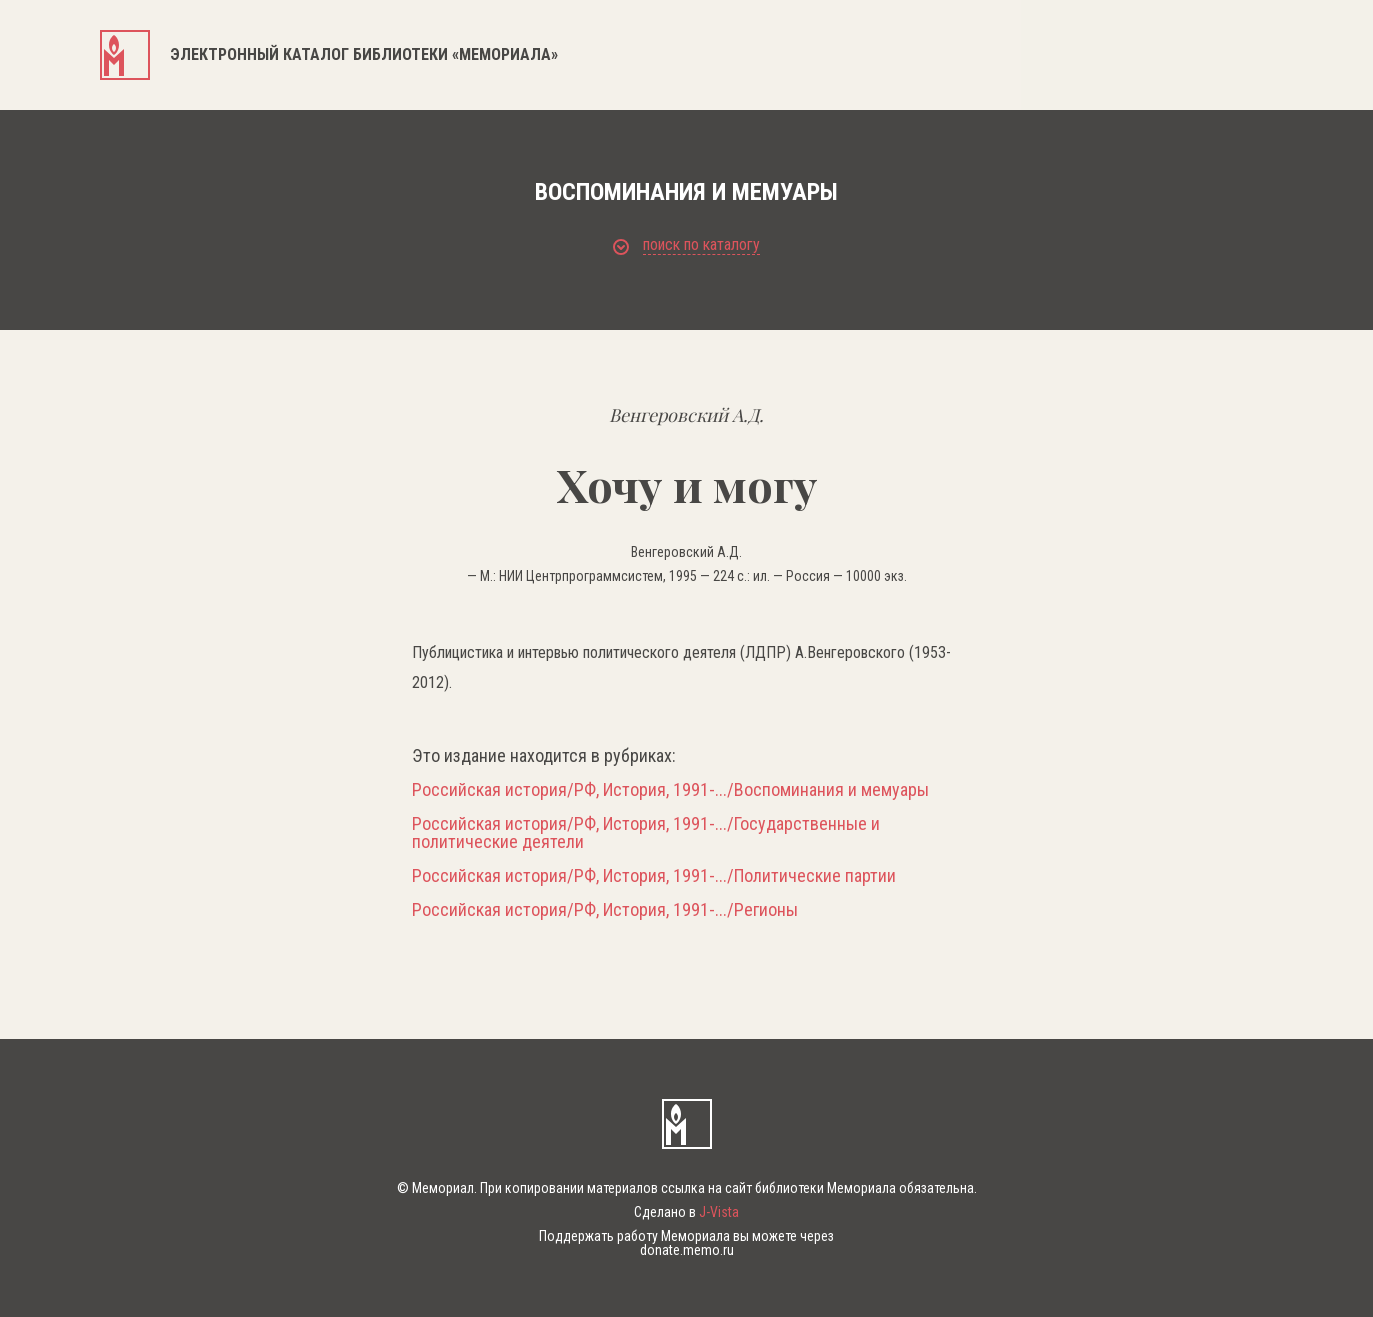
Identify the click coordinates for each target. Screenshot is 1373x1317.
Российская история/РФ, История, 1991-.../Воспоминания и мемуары (670, 790)
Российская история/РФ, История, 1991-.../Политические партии (654, 876)
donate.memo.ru (687, 1250)
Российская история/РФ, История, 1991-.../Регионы (605, 910)
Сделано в (686, 1212)
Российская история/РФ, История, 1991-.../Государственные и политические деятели (646, 833)
